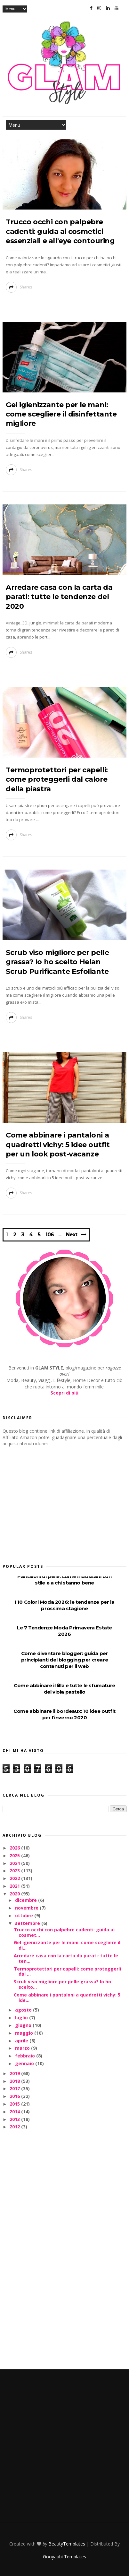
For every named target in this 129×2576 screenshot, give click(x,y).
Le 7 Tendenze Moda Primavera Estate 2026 (64, 1631)
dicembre (26, 1900)
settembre (28, 1923)
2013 (15, 2119)
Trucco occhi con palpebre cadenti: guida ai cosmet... (64, 1932)
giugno (24, 2025)
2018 (15, 2081)
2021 (15, 1886)
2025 (15, 1855)
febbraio (25, 2056)
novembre (27, 1908)
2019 (15, 2073)
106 (49, 1234)
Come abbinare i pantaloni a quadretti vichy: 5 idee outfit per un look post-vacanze (58, 1144)
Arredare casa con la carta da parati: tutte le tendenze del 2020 (59, 597)
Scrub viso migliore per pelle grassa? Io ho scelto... (62, 1984)
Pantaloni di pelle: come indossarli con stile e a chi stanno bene (64, 1579)
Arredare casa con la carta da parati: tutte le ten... (66, 1958)
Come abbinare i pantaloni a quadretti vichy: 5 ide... (67, 1997)
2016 (15, 2096)
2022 (15, 1878)
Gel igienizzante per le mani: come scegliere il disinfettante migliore (61, 414)
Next (71, 1234)
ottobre (24, 1915)
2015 (15, 2104)
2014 (15, 2111)
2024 (15, 1863)
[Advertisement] (51, 1503)
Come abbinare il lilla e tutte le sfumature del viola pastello (64, 1688)
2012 (15, 2127)
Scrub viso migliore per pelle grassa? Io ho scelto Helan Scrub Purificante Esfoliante (57, 962)
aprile (22, 2041)
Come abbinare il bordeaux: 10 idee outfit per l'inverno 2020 (64, 1714)
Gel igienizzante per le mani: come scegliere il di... (67, 1945)
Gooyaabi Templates (64, 2557)
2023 (15, 1871)
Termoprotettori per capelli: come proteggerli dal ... (67, 1971)
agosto (24, 2010)
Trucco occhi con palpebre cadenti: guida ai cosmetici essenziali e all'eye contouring (60, 231)
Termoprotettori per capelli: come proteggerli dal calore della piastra (57, 779)
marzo (23, 2048)
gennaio (25, 2063)
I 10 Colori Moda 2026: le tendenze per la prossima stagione (65, 1605)
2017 (15, 2088)
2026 (15, 1848)
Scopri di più (64, 1393)
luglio (22, 2017)
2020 (15, 1894)
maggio (24, 2033)
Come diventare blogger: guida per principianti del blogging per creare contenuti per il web (64, 1659)
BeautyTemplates (66, 2544)
